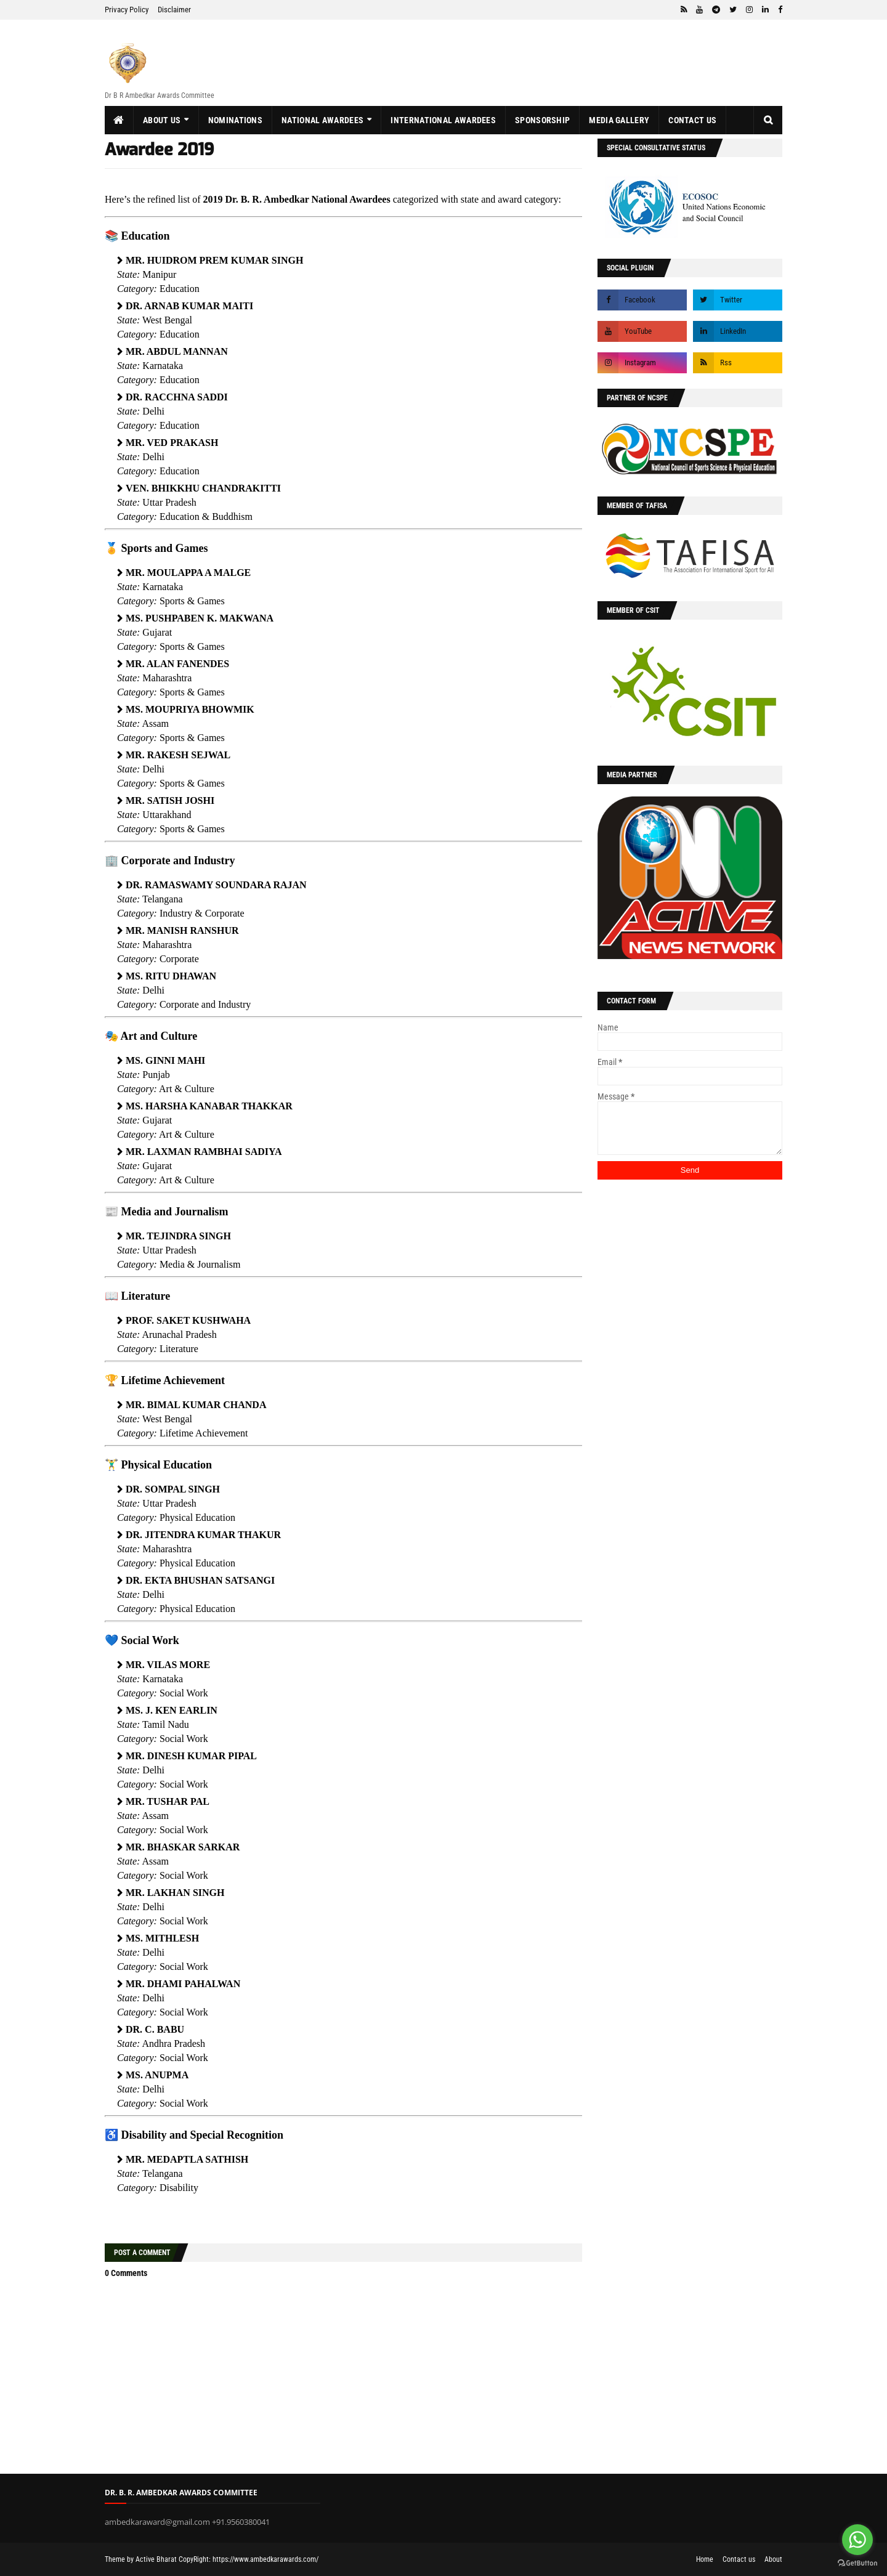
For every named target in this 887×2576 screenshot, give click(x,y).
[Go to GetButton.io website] (857, 2563)
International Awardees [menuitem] (443, 120)
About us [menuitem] (161, 120)
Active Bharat (156, 2559)
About (773, 2559)
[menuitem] (119, 120)
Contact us (739, 2559)
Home (704, 2559)
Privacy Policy (126, 9)
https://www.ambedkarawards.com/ (265, 2559)
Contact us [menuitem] (692, 120)
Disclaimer (174, 9)
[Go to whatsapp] (857, 2539)
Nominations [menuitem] (235, 120)
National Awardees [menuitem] (322, 120)
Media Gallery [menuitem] (619, 120)
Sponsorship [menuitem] (542, 120)
